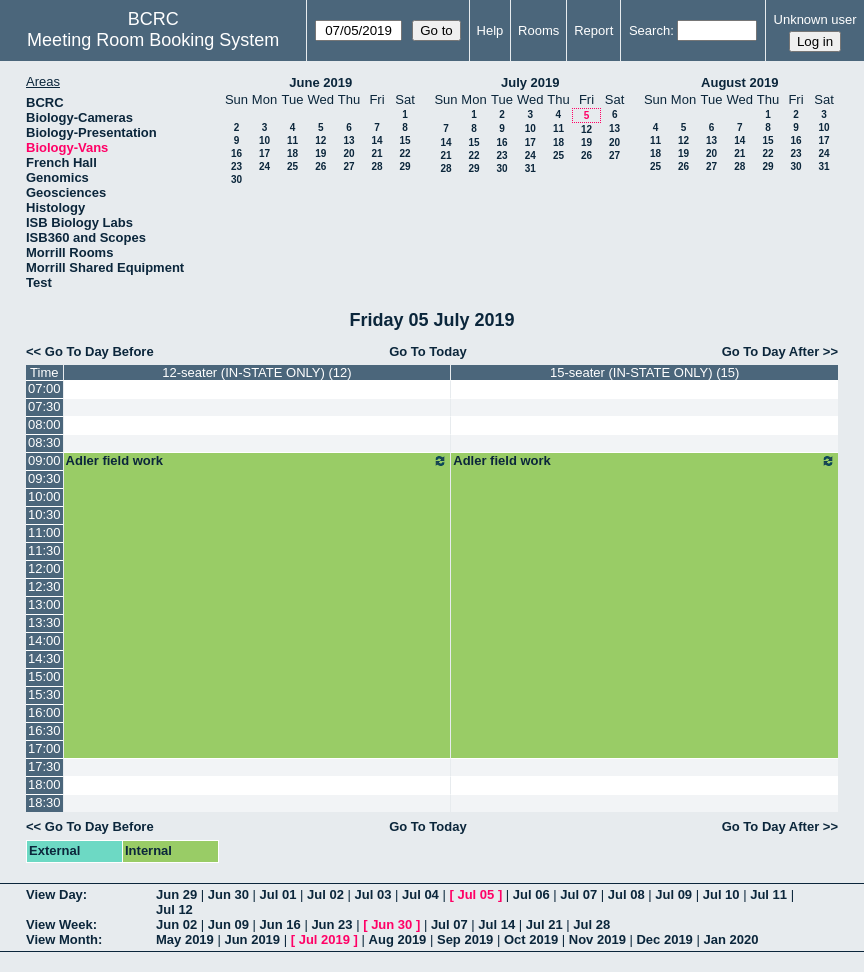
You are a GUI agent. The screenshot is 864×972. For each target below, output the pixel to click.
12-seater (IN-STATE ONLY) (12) (256, 372)
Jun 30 (228, 894)
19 (320, 153)
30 (236, 179)
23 (236, 166)
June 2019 (320, 82)
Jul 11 (768, 894)
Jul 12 (174, 909)
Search (649, 30)
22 (404, 153)
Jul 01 (278, 894)
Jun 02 (176, 924)
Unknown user (815, 19)
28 (376, 166)
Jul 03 (373, 894)
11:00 (44, 532)
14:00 (44, 640)
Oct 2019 (531, 939)
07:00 (44, 388)
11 (292, 140)
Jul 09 (673, 894)
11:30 (44, 550)
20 (348, 153)
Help (490, 30)
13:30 (44, 622)
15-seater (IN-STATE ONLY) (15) (644, 372)
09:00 (44, 460)
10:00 (44, 496)
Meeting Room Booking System (153, 40)
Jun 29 (176, 894)
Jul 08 (626, 894)
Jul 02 (325, 894)
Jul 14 (496, 924)
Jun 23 (331, 924)
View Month (62, 939)
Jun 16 (280, 924)
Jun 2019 (252, 939)
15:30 (44, 694)
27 (348, 166)
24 (264, 166)
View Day (54, 894)
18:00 (44, 784)
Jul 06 (531, 894)
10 (264, 140)
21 (376, 153)
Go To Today (428, 351)
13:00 (44, 604)
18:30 (44, 802)
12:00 (44, 568)
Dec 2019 (664, 939)
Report (593, 30)
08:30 (44, 442)
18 (292, 153)
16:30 (44, 730)
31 (530, 168)
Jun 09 (228, 924)
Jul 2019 (324, 939)
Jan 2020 (730, 939)
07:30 (44, 406)
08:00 (44, 424)
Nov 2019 (597, 939)
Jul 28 (591, 924)
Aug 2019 (398, 939)
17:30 (44, 766)
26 (320, 166)
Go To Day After (771, 351)
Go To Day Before (99, 351)
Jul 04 (420, 894)
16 (236, 153)
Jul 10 (721, 894)
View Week (59, 924)
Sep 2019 (465, 939)
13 (348, 140)
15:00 (44, 676)
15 (404, 140)
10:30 (44, 514)
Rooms (538, 30)
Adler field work (257, 461)
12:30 (44, 586)
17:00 (44, 748)
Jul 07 (578, 894)
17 (264, 153)
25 (292, 166)
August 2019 (739, 82)
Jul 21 (544, 924)
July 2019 (530, 82)
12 (320, 140)
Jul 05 (475, 894)
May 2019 (185, 939)
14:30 (44, 658)
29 (404, 166)
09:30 (44, 478)
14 (376, 140)
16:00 (44, 712)
